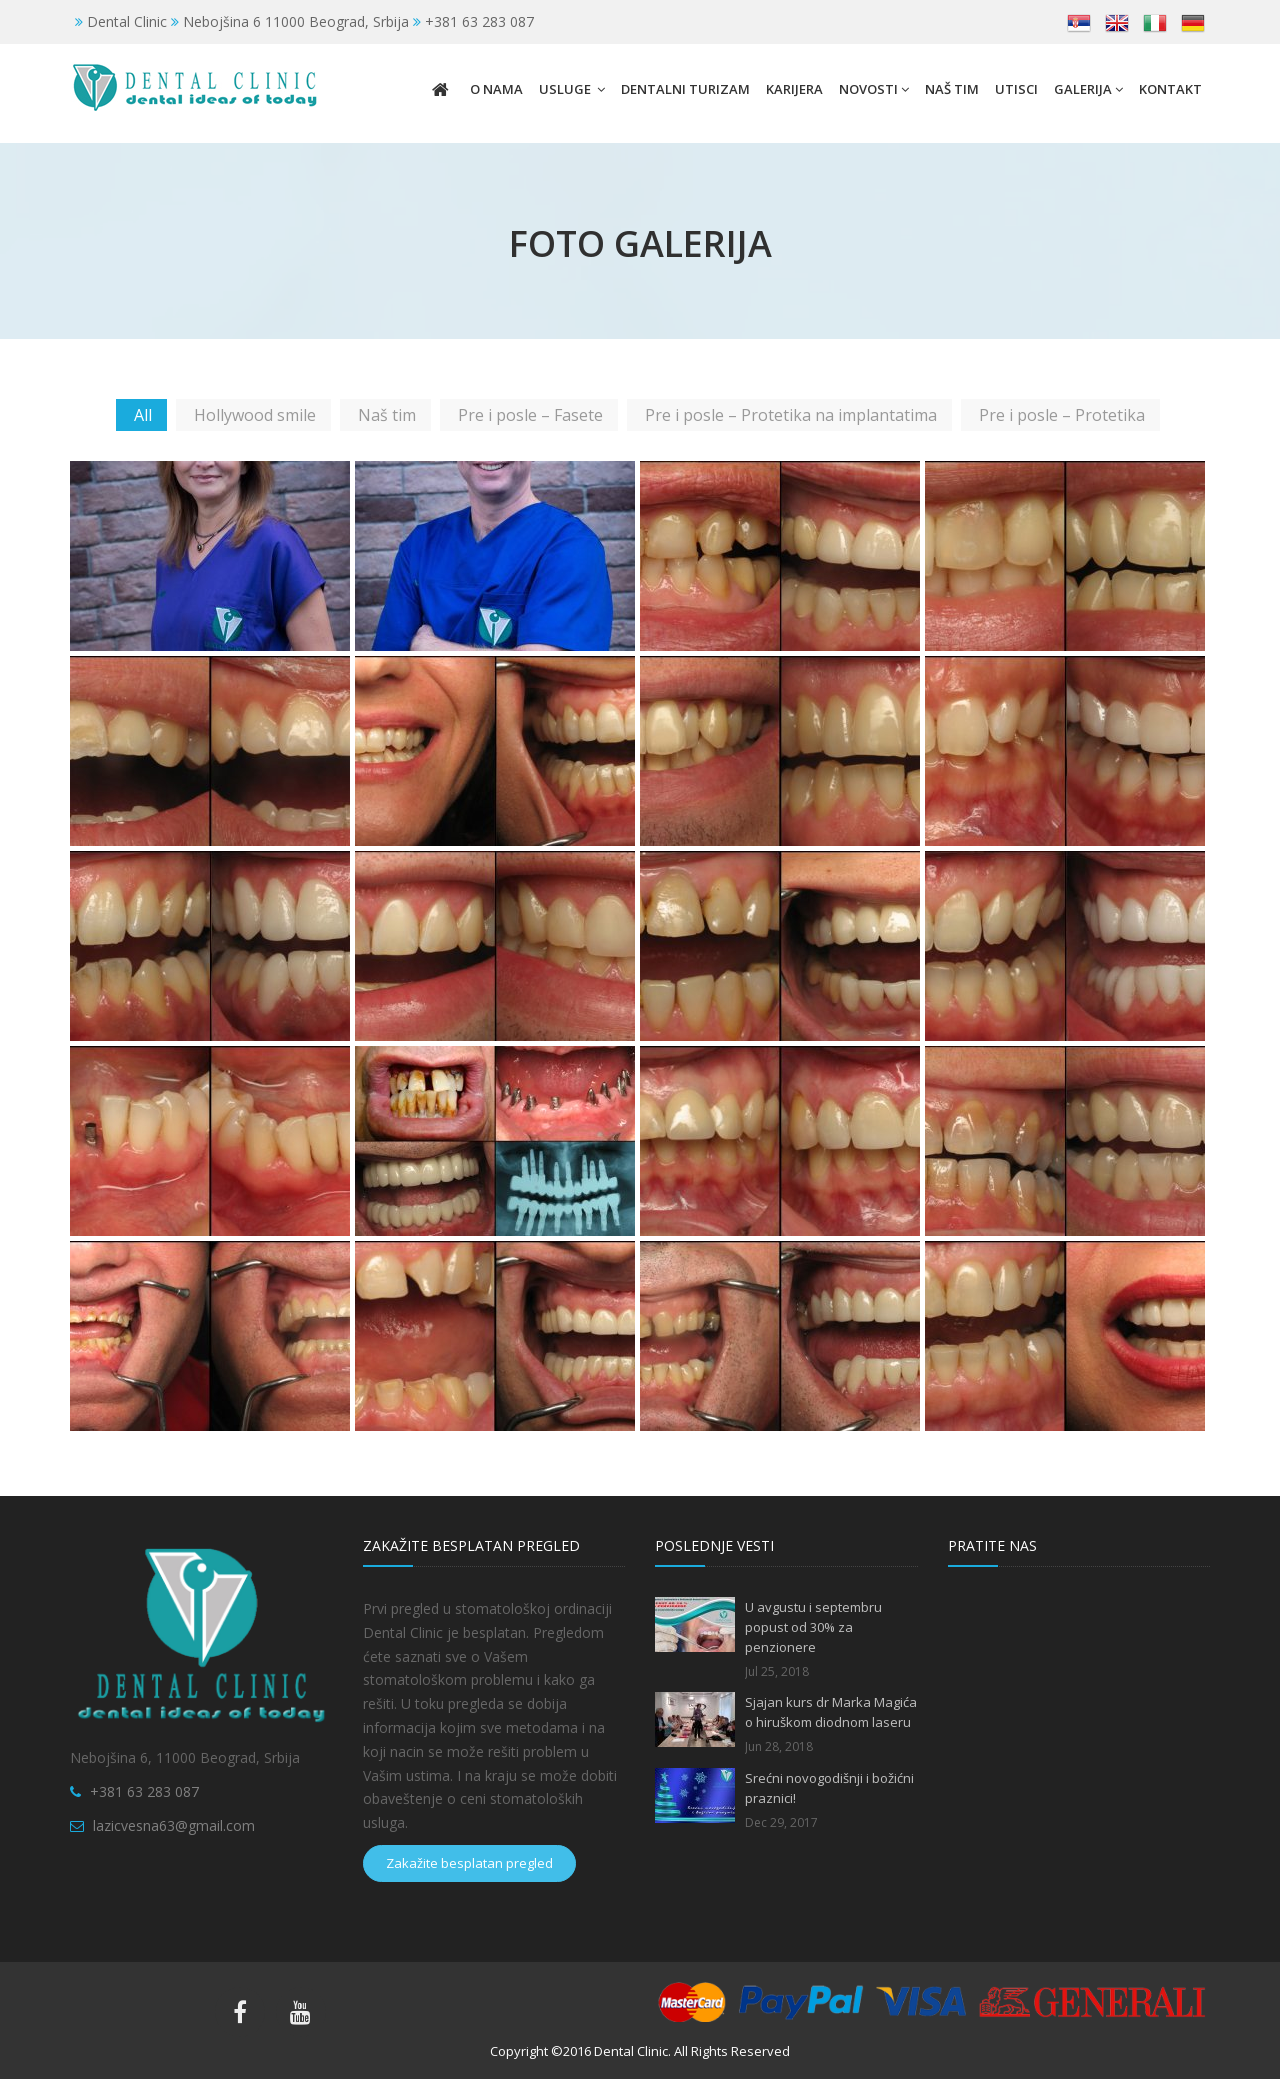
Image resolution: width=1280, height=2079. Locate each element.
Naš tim (387, 415)
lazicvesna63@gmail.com (174, 1825)
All (143, 415)
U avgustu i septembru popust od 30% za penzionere (813, 1627)
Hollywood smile (255, 415)
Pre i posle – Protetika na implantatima (791, 415)
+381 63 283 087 (144, 1791)
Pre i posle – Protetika (1062, 415)
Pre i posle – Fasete (530, 415)
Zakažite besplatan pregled (469, 1863)
